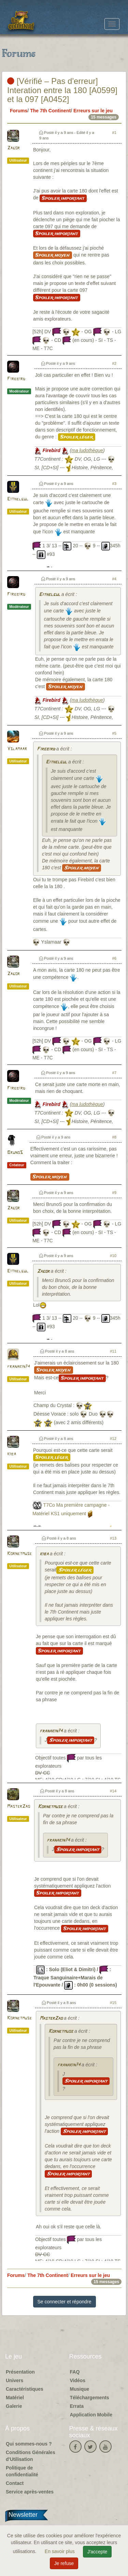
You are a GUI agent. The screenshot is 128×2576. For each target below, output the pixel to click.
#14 (113, 1791)
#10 (113, 1256)
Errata (77, 2406)
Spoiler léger (76, 437)
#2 (114, 363)
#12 (113, 1438)
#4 (114, 579)
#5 (114, 733)
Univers (14, 2380)
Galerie (14, 2406)
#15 (113, 2003)
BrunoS (15, 1152)
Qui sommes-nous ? (29, 2444)
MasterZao (18, 1806)
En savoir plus (60, 2551)
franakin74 (18, 1366)
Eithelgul (17, 499)
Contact (15, 2483)
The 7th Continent (50, 110)
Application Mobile (91, 2414)
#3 (114, 484)
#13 (113, 1538)
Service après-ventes (30, 2491)
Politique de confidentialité (22, 2471)
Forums (18, 110)
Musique (79, 2389)
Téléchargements (89, 2397)
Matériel (15, 2397)
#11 (113, 1351)
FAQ (75, 2372)
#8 (114, 1137)
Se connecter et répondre (64, 2301)
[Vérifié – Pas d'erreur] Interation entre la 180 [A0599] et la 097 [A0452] (62, 90)
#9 (114, 1193)
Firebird (16, 379)
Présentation (20, 2372)
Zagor (13, 148)
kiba (11, 1454)
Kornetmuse (19, 1553)
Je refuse (64, 2563)
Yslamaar (17, 748)
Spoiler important (63, 198)
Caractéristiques (24, 2389)
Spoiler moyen (52, 255)
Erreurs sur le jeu (93, 110)
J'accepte (97, 2551)
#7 (114, 1073)
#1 (114, 132)
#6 (114, 958)
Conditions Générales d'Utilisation (30, 2456)
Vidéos (78, 2380)
